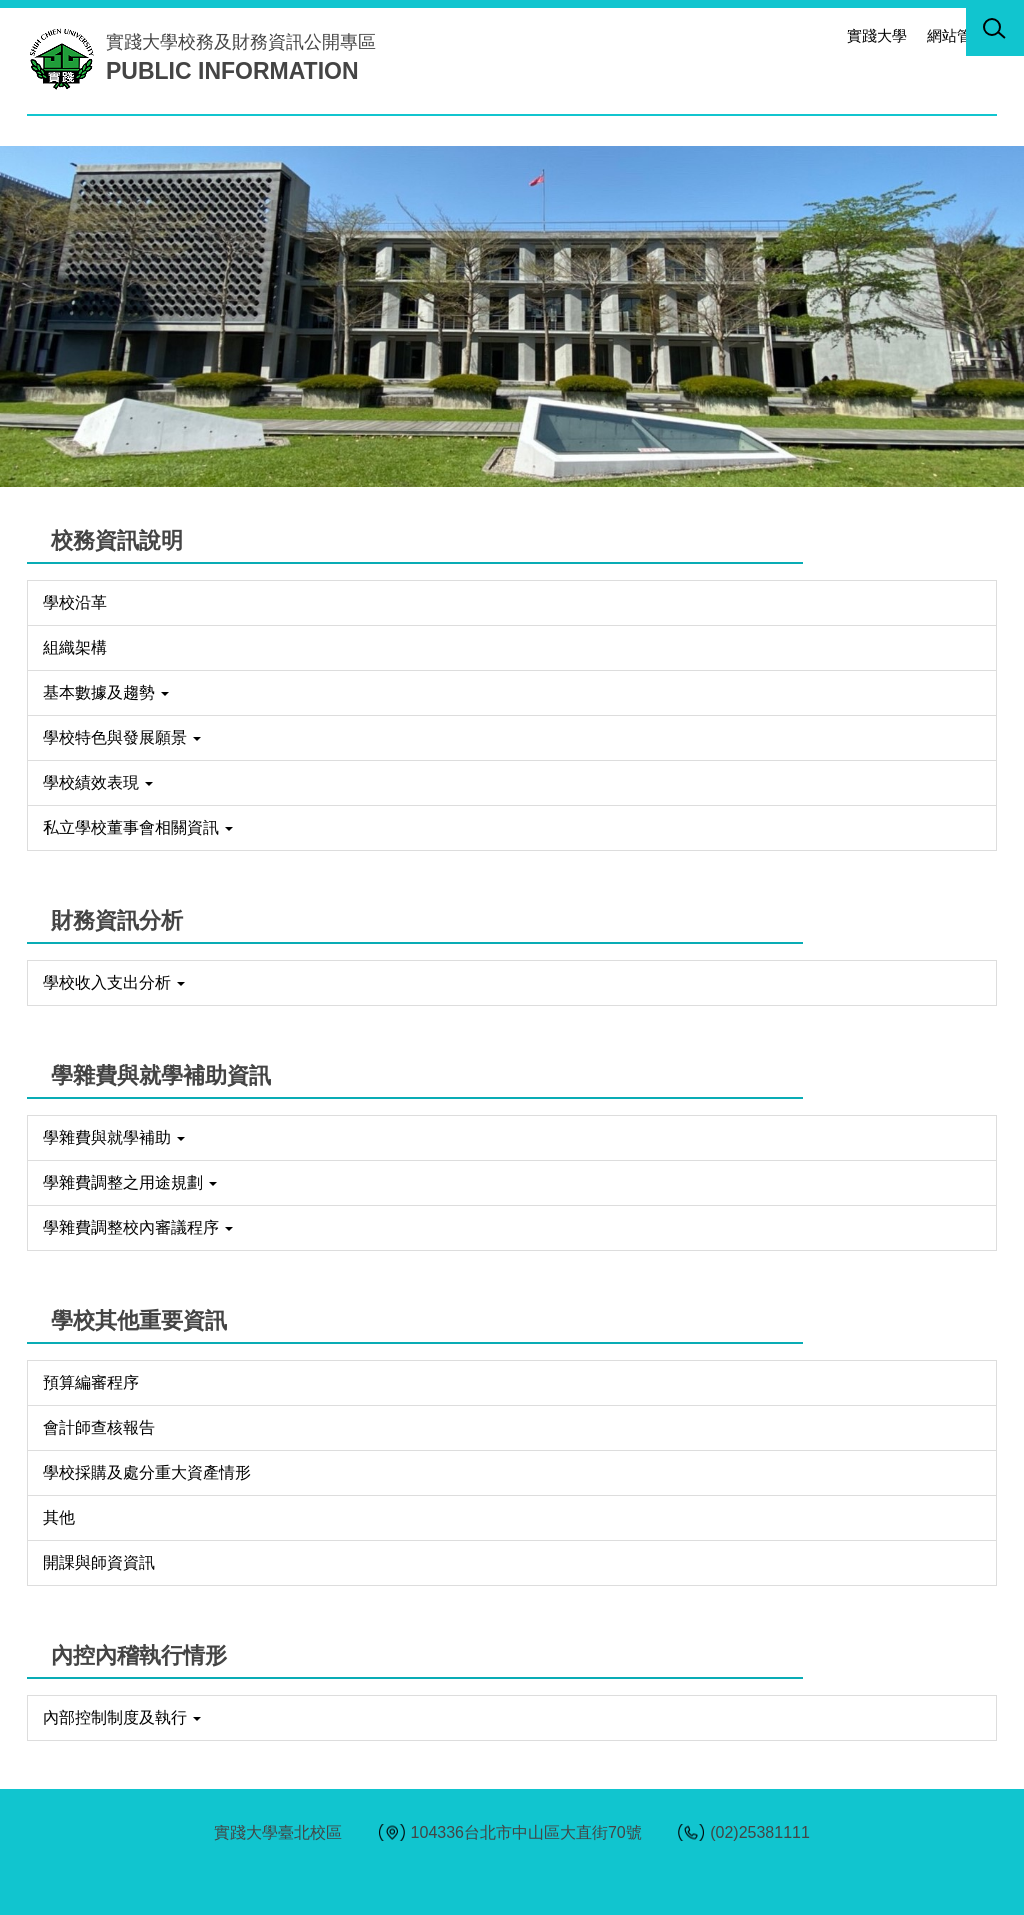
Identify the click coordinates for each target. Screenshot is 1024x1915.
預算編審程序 (91, 1382)
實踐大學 (877, 35)
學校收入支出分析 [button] (114, 982)
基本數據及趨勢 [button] (106, 692)
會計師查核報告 (99, 1427)
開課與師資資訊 (99, 1562)
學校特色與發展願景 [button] (122, 737)
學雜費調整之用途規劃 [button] (130, 1182)
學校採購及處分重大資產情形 (147, 1472)
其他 (59, 1517)
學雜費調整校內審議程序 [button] (138, 1227)
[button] (995, 32)
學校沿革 (75, 602)
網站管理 (957, 35)
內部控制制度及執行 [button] (122, 1717)
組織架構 (75, 647)
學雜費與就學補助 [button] (114, 1137)
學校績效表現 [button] (98, 782)
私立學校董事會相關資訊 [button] (138, 827)
